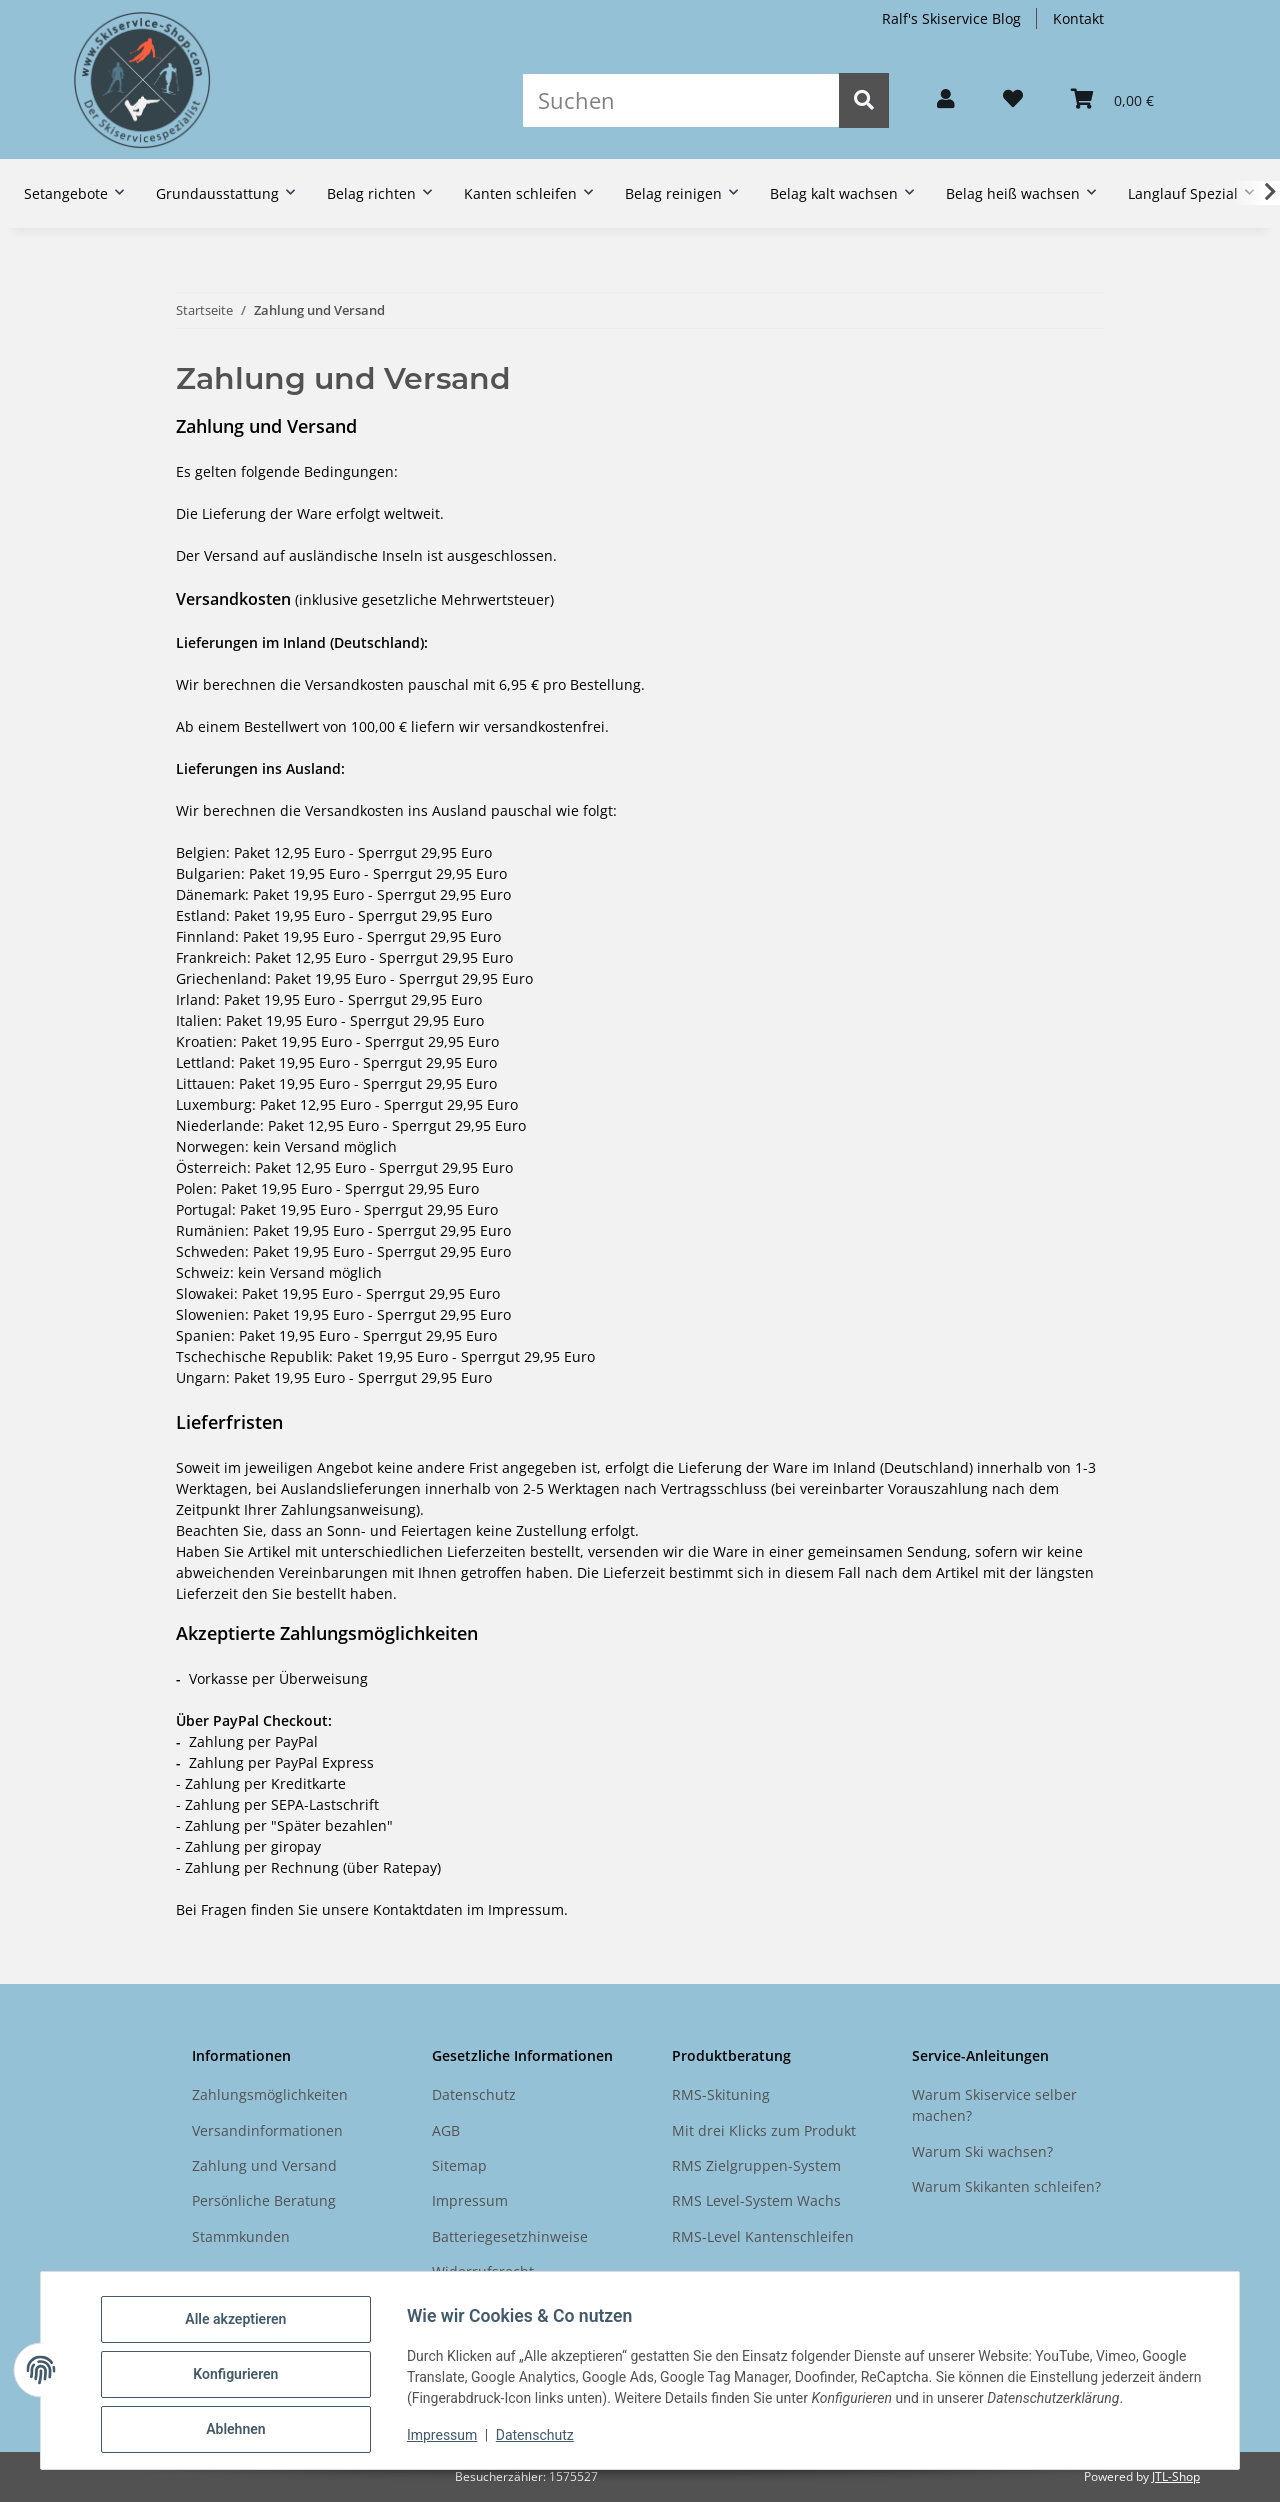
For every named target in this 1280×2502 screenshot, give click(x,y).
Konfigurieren (243, 2379)
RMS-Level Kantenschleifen (763, 2236)
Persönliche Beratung (264, 2200)
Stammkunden (241, 2236)
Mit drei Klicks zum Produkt (764, 2130)
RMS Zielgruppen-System (756, 2165)
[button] (946, 100)
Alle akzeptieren (243, 2327)
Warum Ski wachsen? (982, 2151)
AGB (446, 2130)
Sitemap (459, 2165)
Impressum (450, 2440)
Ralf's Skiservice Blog (951, 18)
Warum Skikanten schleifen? (1006, 2186)
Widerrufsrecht (483, 2271)
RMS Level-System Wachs (756, 2200)
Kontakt (1078, 18)
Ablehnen (243, 2431)
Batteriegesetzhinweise (510, 2236)
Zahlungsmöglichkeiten (270, 2094)
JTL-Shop (1176, 2476)
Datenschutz (543, 2440)
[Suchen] (681, 100)
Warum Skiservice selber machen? (994, 2105)
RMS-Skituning (721, 2094)
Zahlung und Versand (264, 2165)
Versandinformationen (267, 2130)
